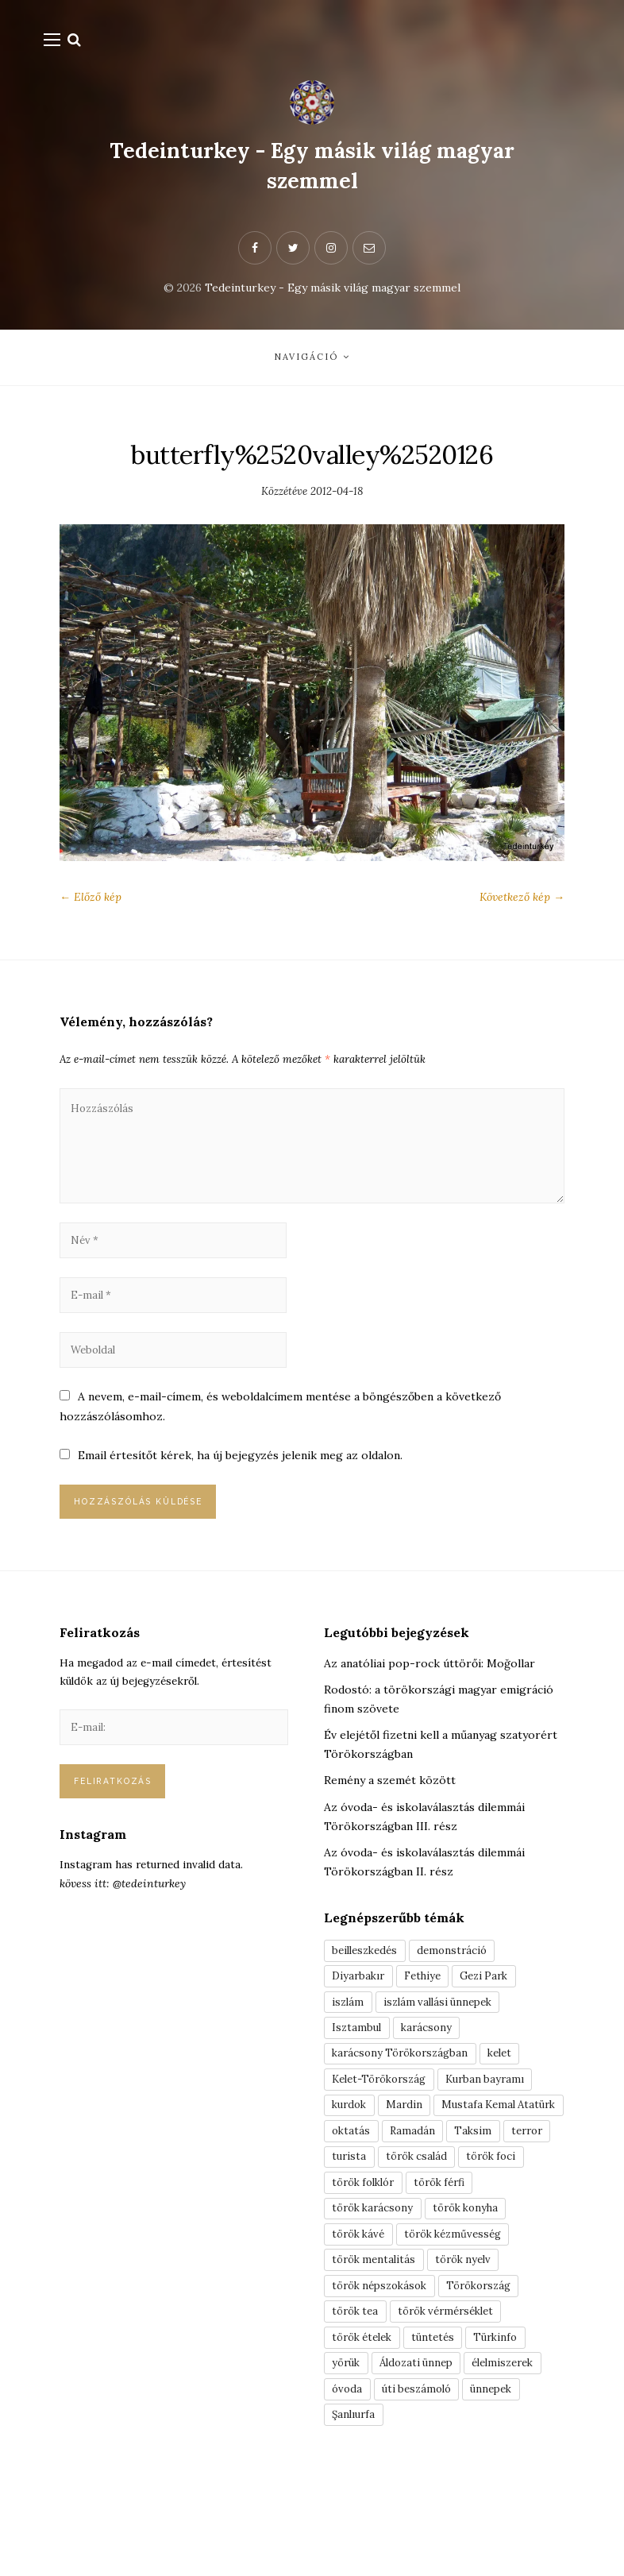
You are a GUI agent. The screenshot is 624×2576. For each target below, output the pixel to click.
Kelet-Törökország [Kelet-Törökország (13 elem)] (385, 2121)
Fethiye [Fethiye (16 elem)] (429, 2011)
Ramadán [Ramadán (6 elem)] (356, 2204)
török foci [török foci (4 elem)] (446, 2232)
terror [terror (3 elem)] (475, 2204)
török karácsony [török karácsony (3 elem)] (376, 2287)
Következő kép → (522, 901)
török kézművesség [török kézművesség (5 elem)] (464, 2315)
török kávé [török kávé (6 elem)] (362, 2315)
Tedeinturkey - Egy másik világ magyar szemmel (312, 165)
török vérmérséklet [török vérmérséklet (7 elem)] (457, 2397)
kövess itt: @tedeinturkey (123, 1924)
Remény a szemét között (390, 1811)
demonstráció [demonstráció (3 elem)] (461, 1983)
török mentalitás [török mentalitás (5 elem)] (377, 2342)
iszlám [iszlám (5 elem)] (349, 2038)
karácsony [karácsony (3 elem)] (431, 2066)
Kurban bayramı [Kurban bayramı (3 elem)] (498, 2121)
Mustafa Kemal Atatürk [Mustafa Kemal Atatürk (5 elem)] (393, 2176)
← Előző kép (90, 901)
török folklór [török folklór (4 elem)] (368, 2259)
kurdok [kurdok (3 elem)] (352, 2149)
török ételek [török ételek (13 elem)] (366, 2425)
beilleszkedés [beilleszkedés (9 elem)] (368, 1983)
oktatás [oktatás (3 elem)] (494, 2176)
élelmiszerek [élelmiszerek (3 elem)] (518, 2453)
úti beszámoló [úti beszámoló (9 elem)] (422, 2480)
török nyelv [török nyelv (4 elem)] (472, 2342)
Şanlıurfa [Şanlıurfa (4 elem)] (356, 2508)
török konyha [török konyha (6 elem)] (477, 2287)
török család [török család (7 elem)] (366, 2232)
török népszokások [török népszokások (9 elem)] (385, 2369)
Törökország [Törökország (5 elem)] (492, 2369)
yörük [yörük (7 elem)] (348, 2453)
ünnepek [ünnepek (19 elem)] (503, 2480)
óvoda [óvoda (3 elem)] (348, 2480)
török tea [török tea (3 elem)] (358, 2397)
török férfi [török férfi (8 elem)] (452, 2259)
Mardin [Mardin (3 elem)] (410, 2149)
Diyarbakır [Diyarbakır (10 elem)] (360, 2011)
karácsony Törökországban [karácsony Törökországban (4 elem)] (405, 2094)
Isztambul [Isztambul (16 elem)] (358, 2066)
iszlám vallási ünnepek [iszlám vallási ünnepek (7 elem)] (445, 2038)
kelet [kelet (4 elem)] (512, 2094)
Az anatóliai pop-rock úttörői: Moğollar (429, 1693)
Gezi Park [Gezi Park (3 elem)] (496, 2011)
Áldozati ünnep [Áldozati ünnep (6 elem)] (424, 2453)
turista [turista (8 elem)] (531, 2204)
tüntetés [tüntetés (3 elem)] (443, 2425)
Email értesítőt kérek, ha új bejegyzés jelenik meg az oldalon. (241, 1481)
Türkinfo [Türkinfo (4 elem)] (510, 2425)
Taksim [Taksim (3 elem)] (418, 2204)
